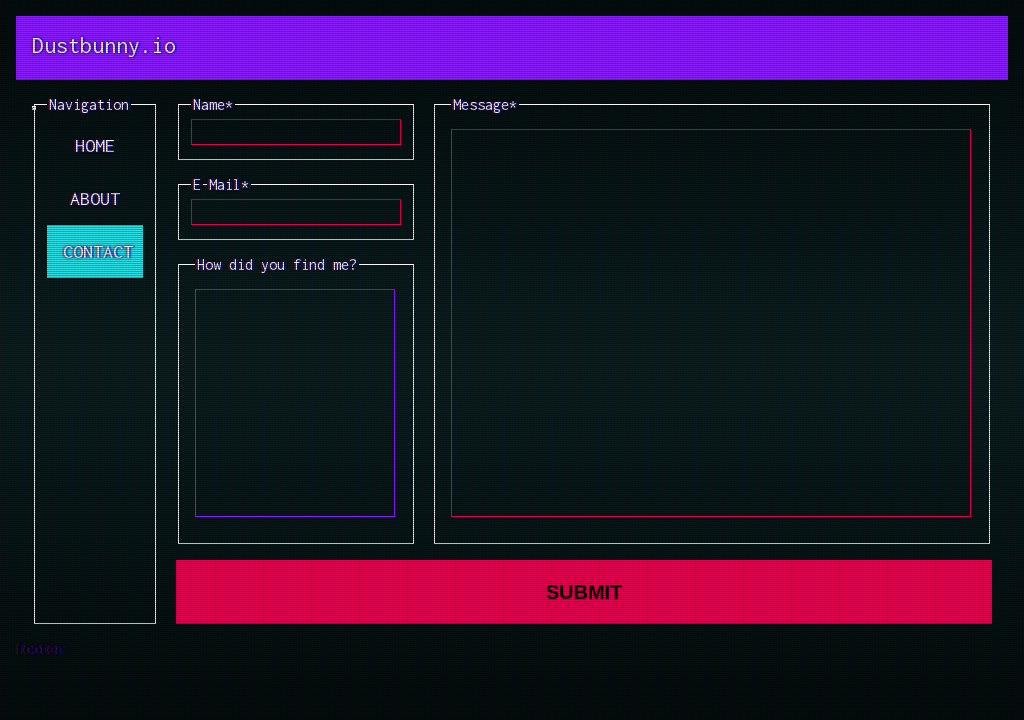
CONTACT (98, 251)
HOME (95, 145)
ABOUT (95, 198)
